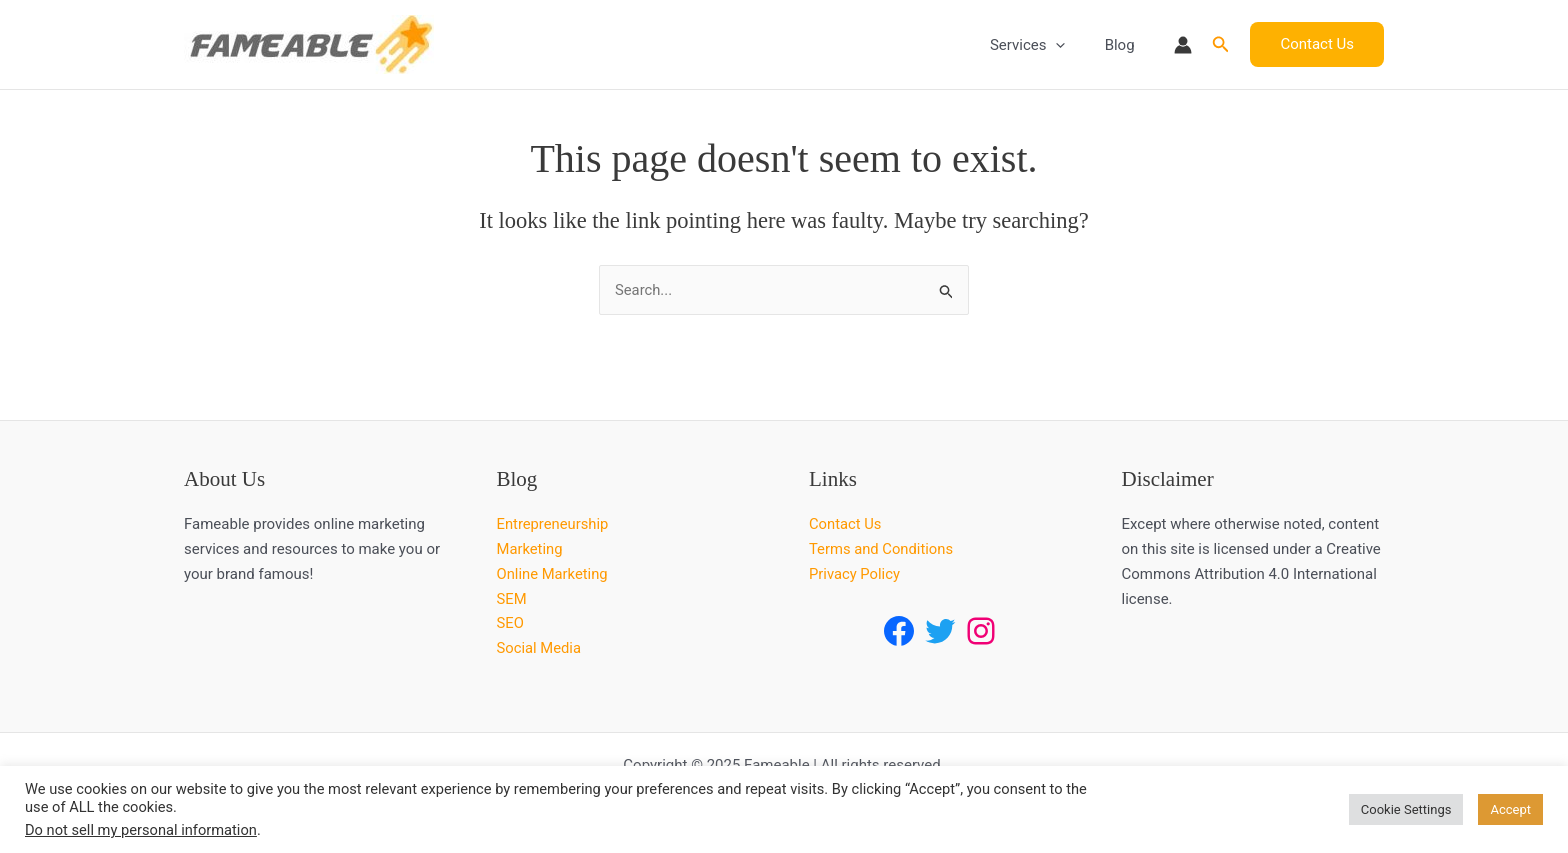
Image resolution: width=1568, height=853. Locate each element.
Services (1042, 45)
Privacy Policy (855, 574)
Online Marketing (553, 574)
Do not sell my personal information (141, 830)
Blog (1124, 45)
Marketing (530, 549)
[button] (1221, 44)
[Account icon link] (1183, 45)
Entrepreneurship (554, 525)
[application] (1069, 45)
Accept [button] (1510, 809)
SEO (511, 624)
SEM (512, 599)
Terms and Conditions (882, 549)
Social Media (540, 648)
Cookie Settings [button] (1406, 809)
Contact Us (846, 525)
